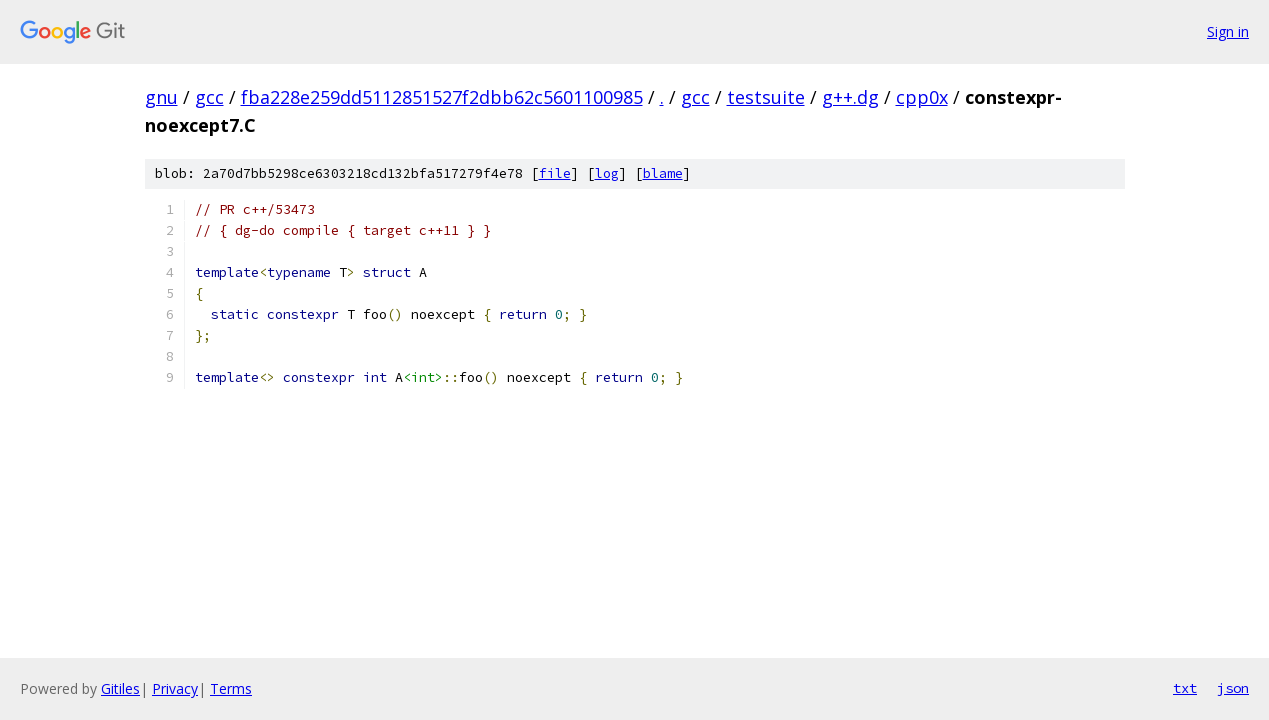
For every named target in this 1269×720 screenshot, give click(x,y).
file (555, 173)
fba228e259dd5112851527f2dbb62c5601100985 (442, 97)
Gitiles (120, 688)
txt (1185, 688)
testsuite (766, 97)
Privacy (175, 688)
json (1233, 688)
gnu (161, 97)
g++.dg (850, 97)
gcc (209, 97)
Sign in (1228, 31)
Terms (231, 688)
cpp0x (922, 97)
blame (663, 173)
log (607, 173)
